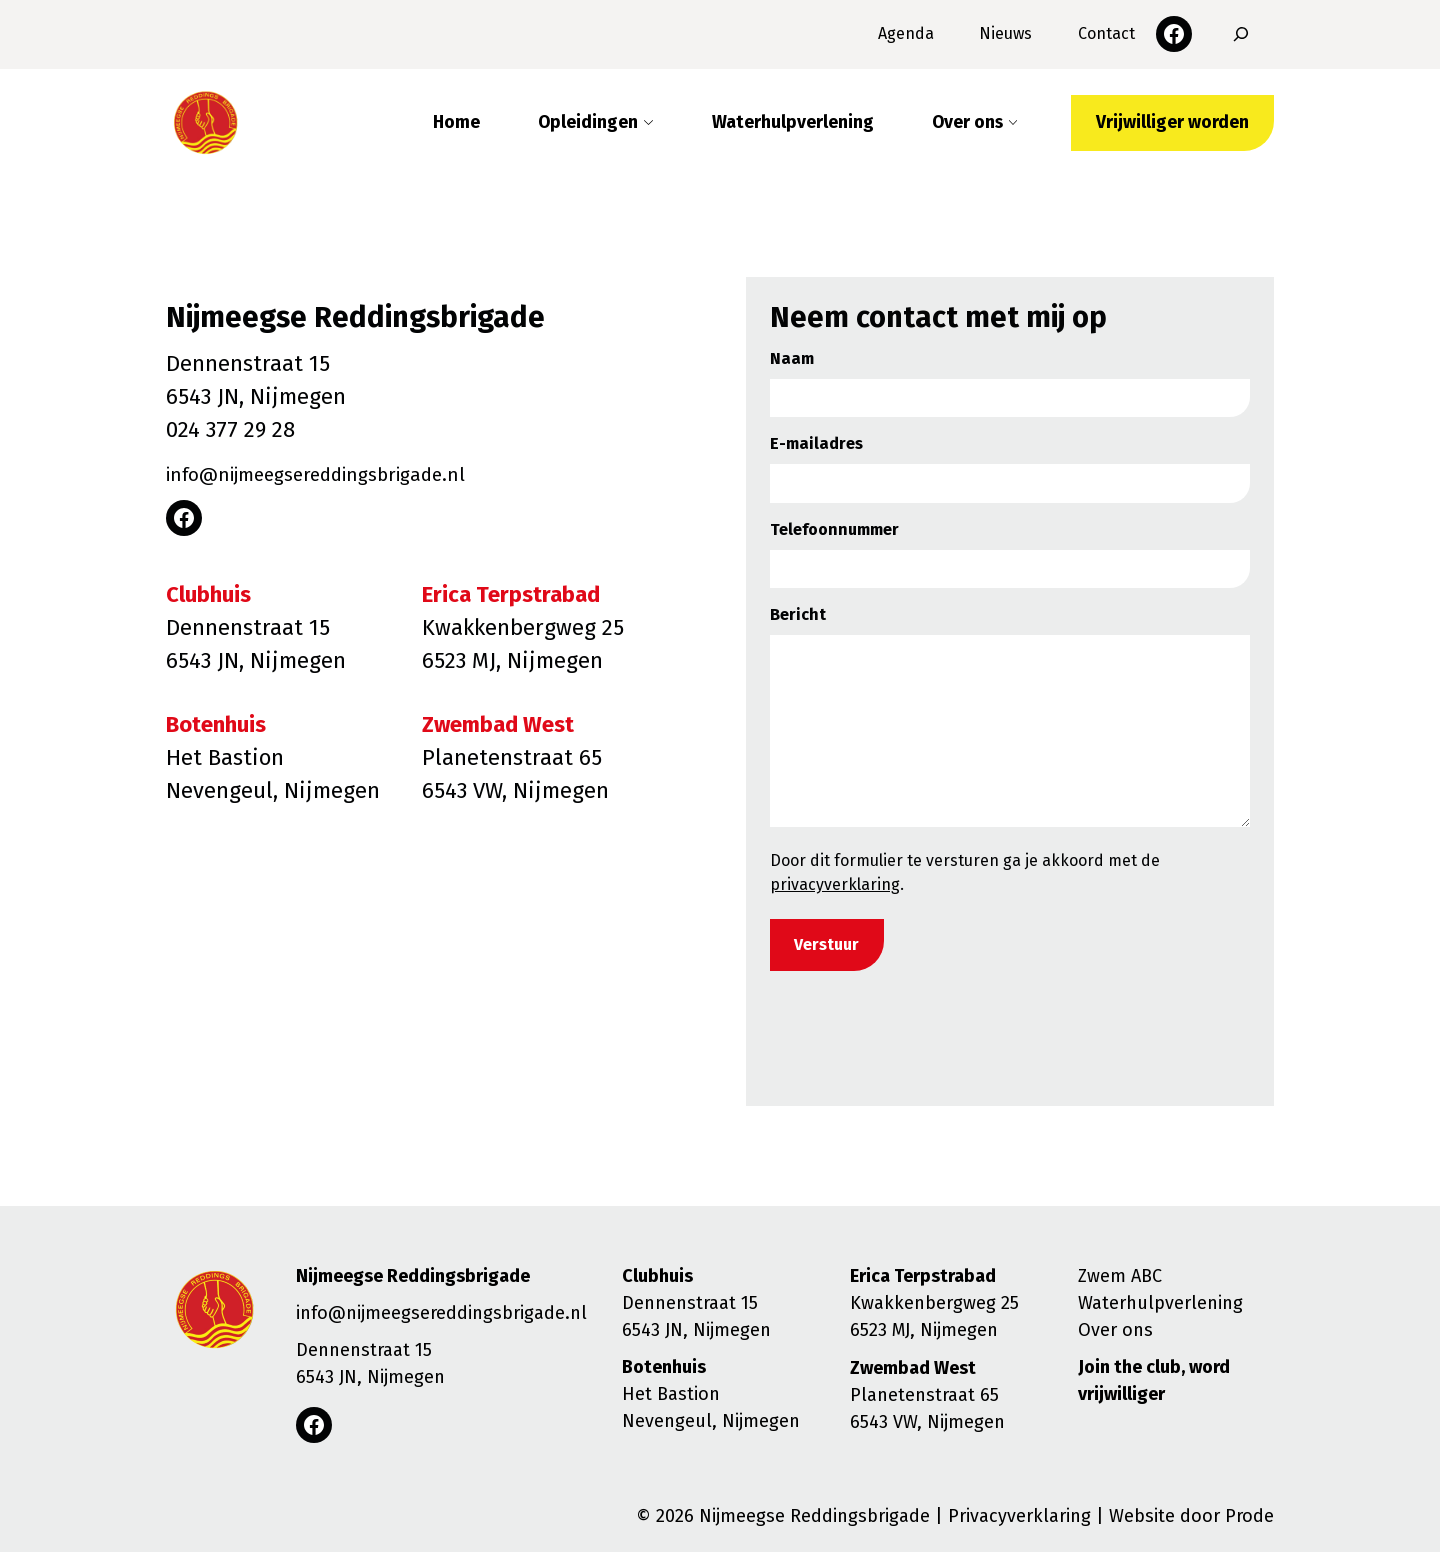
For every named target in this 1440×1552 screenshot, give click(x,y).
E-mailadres (816, 443)
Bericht (798, 614)
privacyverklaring (835, 884)
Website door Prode (1191, 1516)
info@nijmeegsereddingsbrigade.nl (344, 473)
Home (456, 122)
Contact (1106, 33)
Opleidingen (588, 122)
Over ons (967, 122)
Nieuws (1005, 33)
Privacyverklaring (1019, 1516)
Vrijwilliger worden (1172, 122)
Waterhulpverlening (793, 122)
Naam (792, 358)
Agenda (906, 33)
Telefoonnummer (834, 529)
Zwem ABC (1120, 1276)
